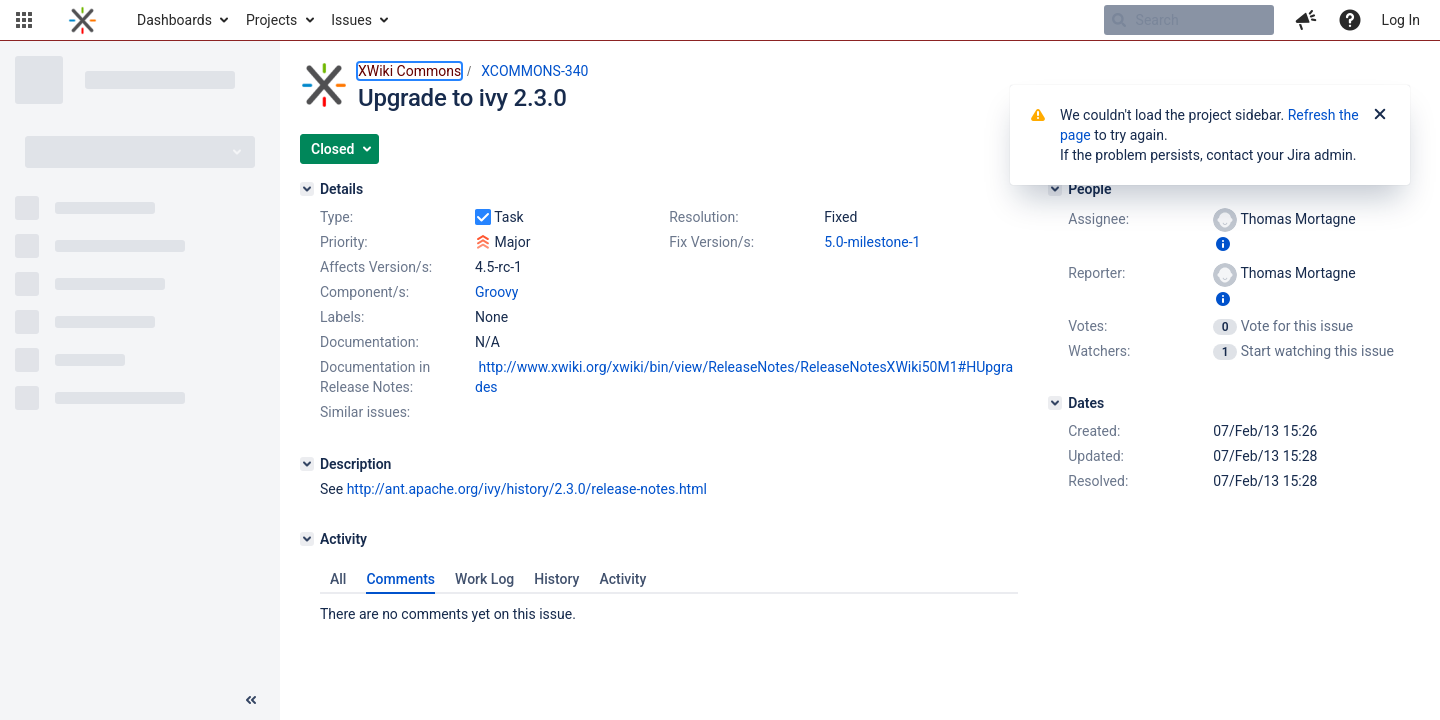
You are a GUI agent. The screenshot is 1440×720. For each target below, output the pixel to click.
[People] (1055, 189)
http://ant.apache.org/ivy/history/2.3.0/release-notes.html (527, 489)
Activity (622, 579)
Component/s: (364, 292)
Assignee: (1098, 219)
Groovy (496, 292)
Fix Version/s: (711, 242)
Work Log (484, 579)
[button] (24, 20)
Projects (271, 20)
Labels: (342, 317)
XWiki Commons (409, 71)
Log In (1401, 20)
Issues (351, 20)
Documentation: (369, 342)
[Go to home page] (82, 20)
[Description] (307, 464)
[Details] (307, 189)
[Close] (1380, 115)
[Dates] (1055, 403)
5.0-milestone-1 (872, 242)
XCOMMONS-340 (534, 71)
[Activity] (307, 539)
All (338, 579)
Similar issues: (365, 412)
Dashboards (174, 20)
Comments (400, 579)
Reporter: (1096, 273)
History (556, 579)
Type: (336, 217)
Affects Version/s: (376, 267)
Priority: (344, 242)
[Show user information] (1223, 244)
